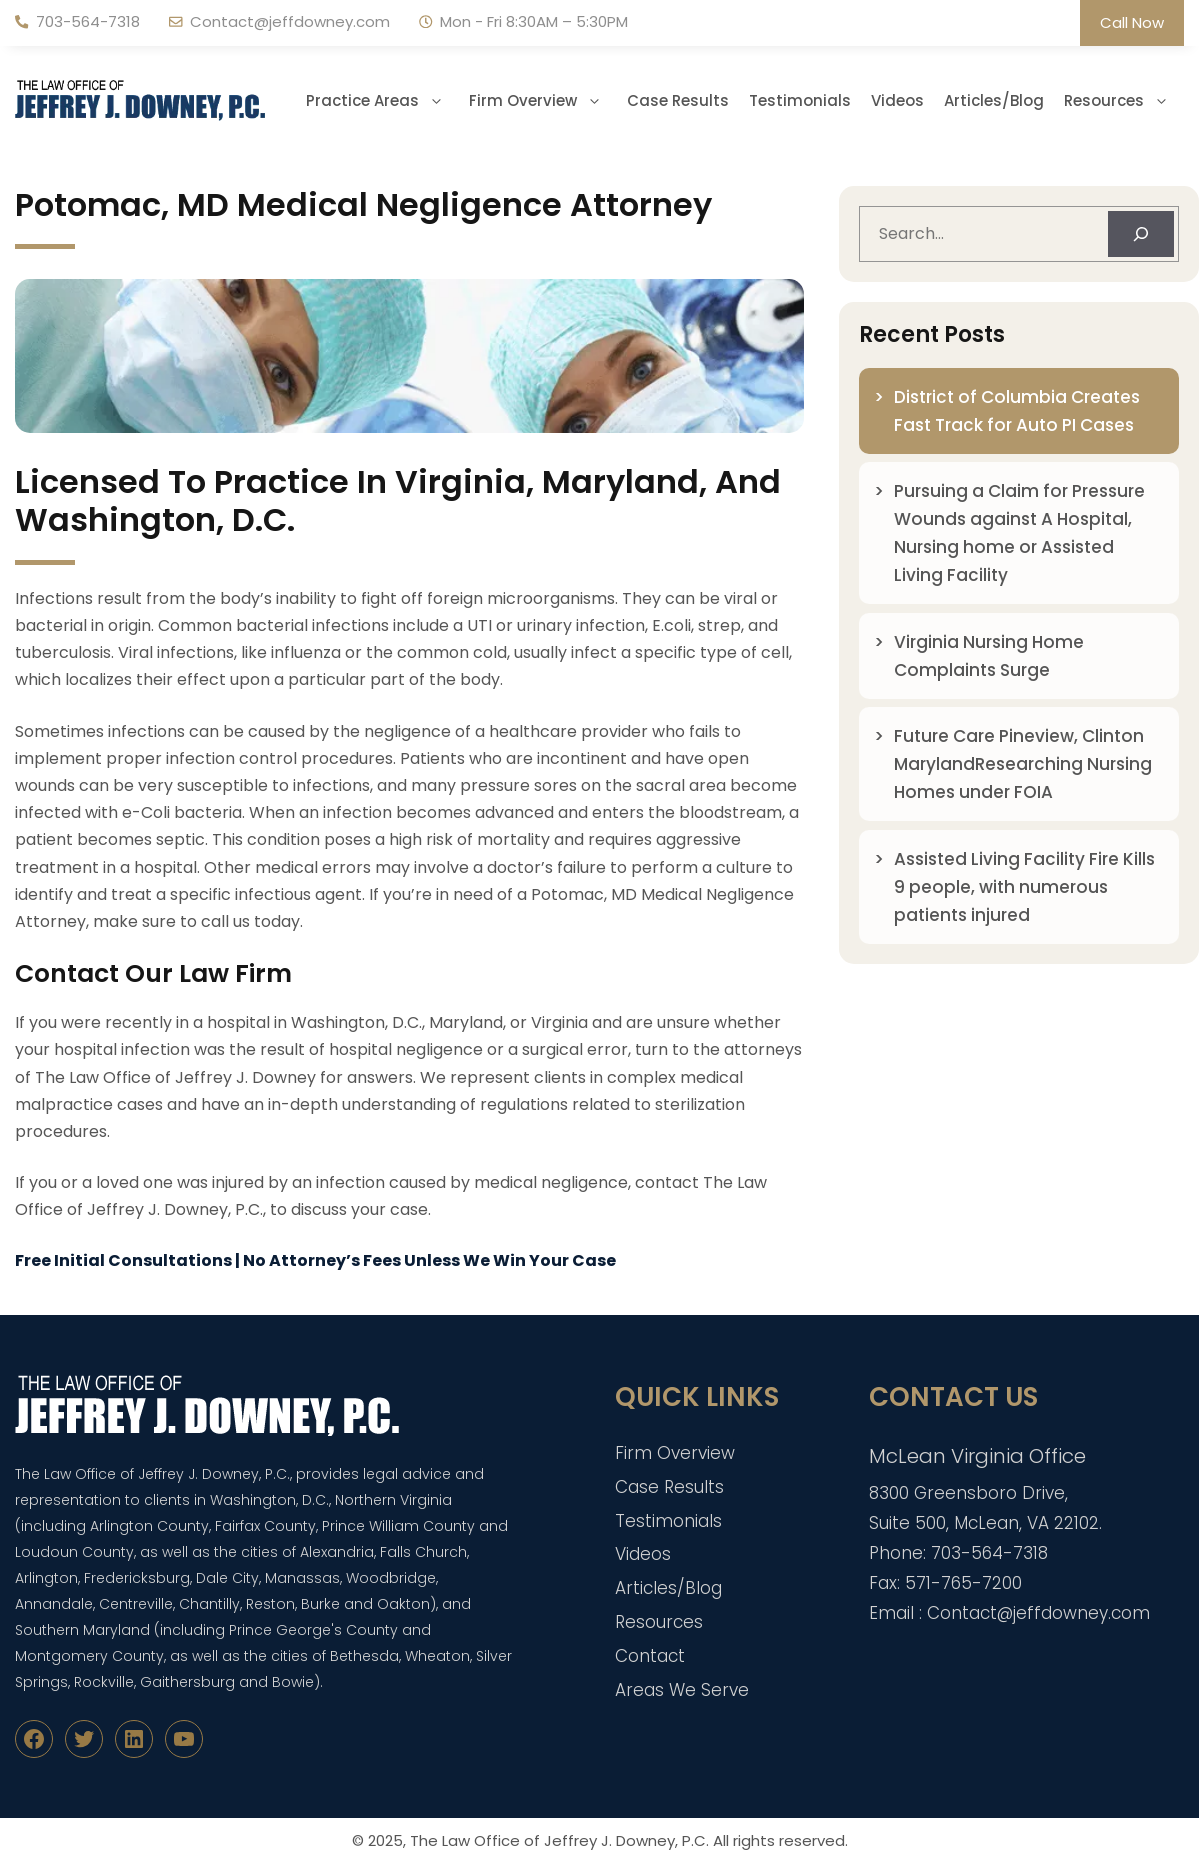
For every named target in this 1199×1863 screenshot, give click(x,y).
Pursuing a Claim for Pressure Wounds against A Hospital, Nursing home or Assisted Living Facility (1019, 533)
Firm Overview (543, 101)
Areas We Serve (682, 1690)
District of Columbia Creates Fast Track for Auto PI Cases (1017, 411)
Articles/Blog (994, 100)
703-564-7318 (88, 21)
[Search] (1141, 234)
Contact (650, 1656)
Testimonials (800, 100)
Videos (897, 100)
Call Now (1132, 22)
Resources (1124, 101)
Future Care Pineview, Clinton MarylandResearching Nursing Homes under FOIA (1023, 764)
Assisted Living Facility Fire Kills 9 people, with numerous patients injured (1024, 887)
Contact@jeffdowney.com (290, 21)
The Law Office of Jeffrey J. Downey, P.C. (559, 1840)
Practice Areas (382, 101)
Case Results (678, 100)
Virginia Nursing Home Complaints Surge (989, 656)
